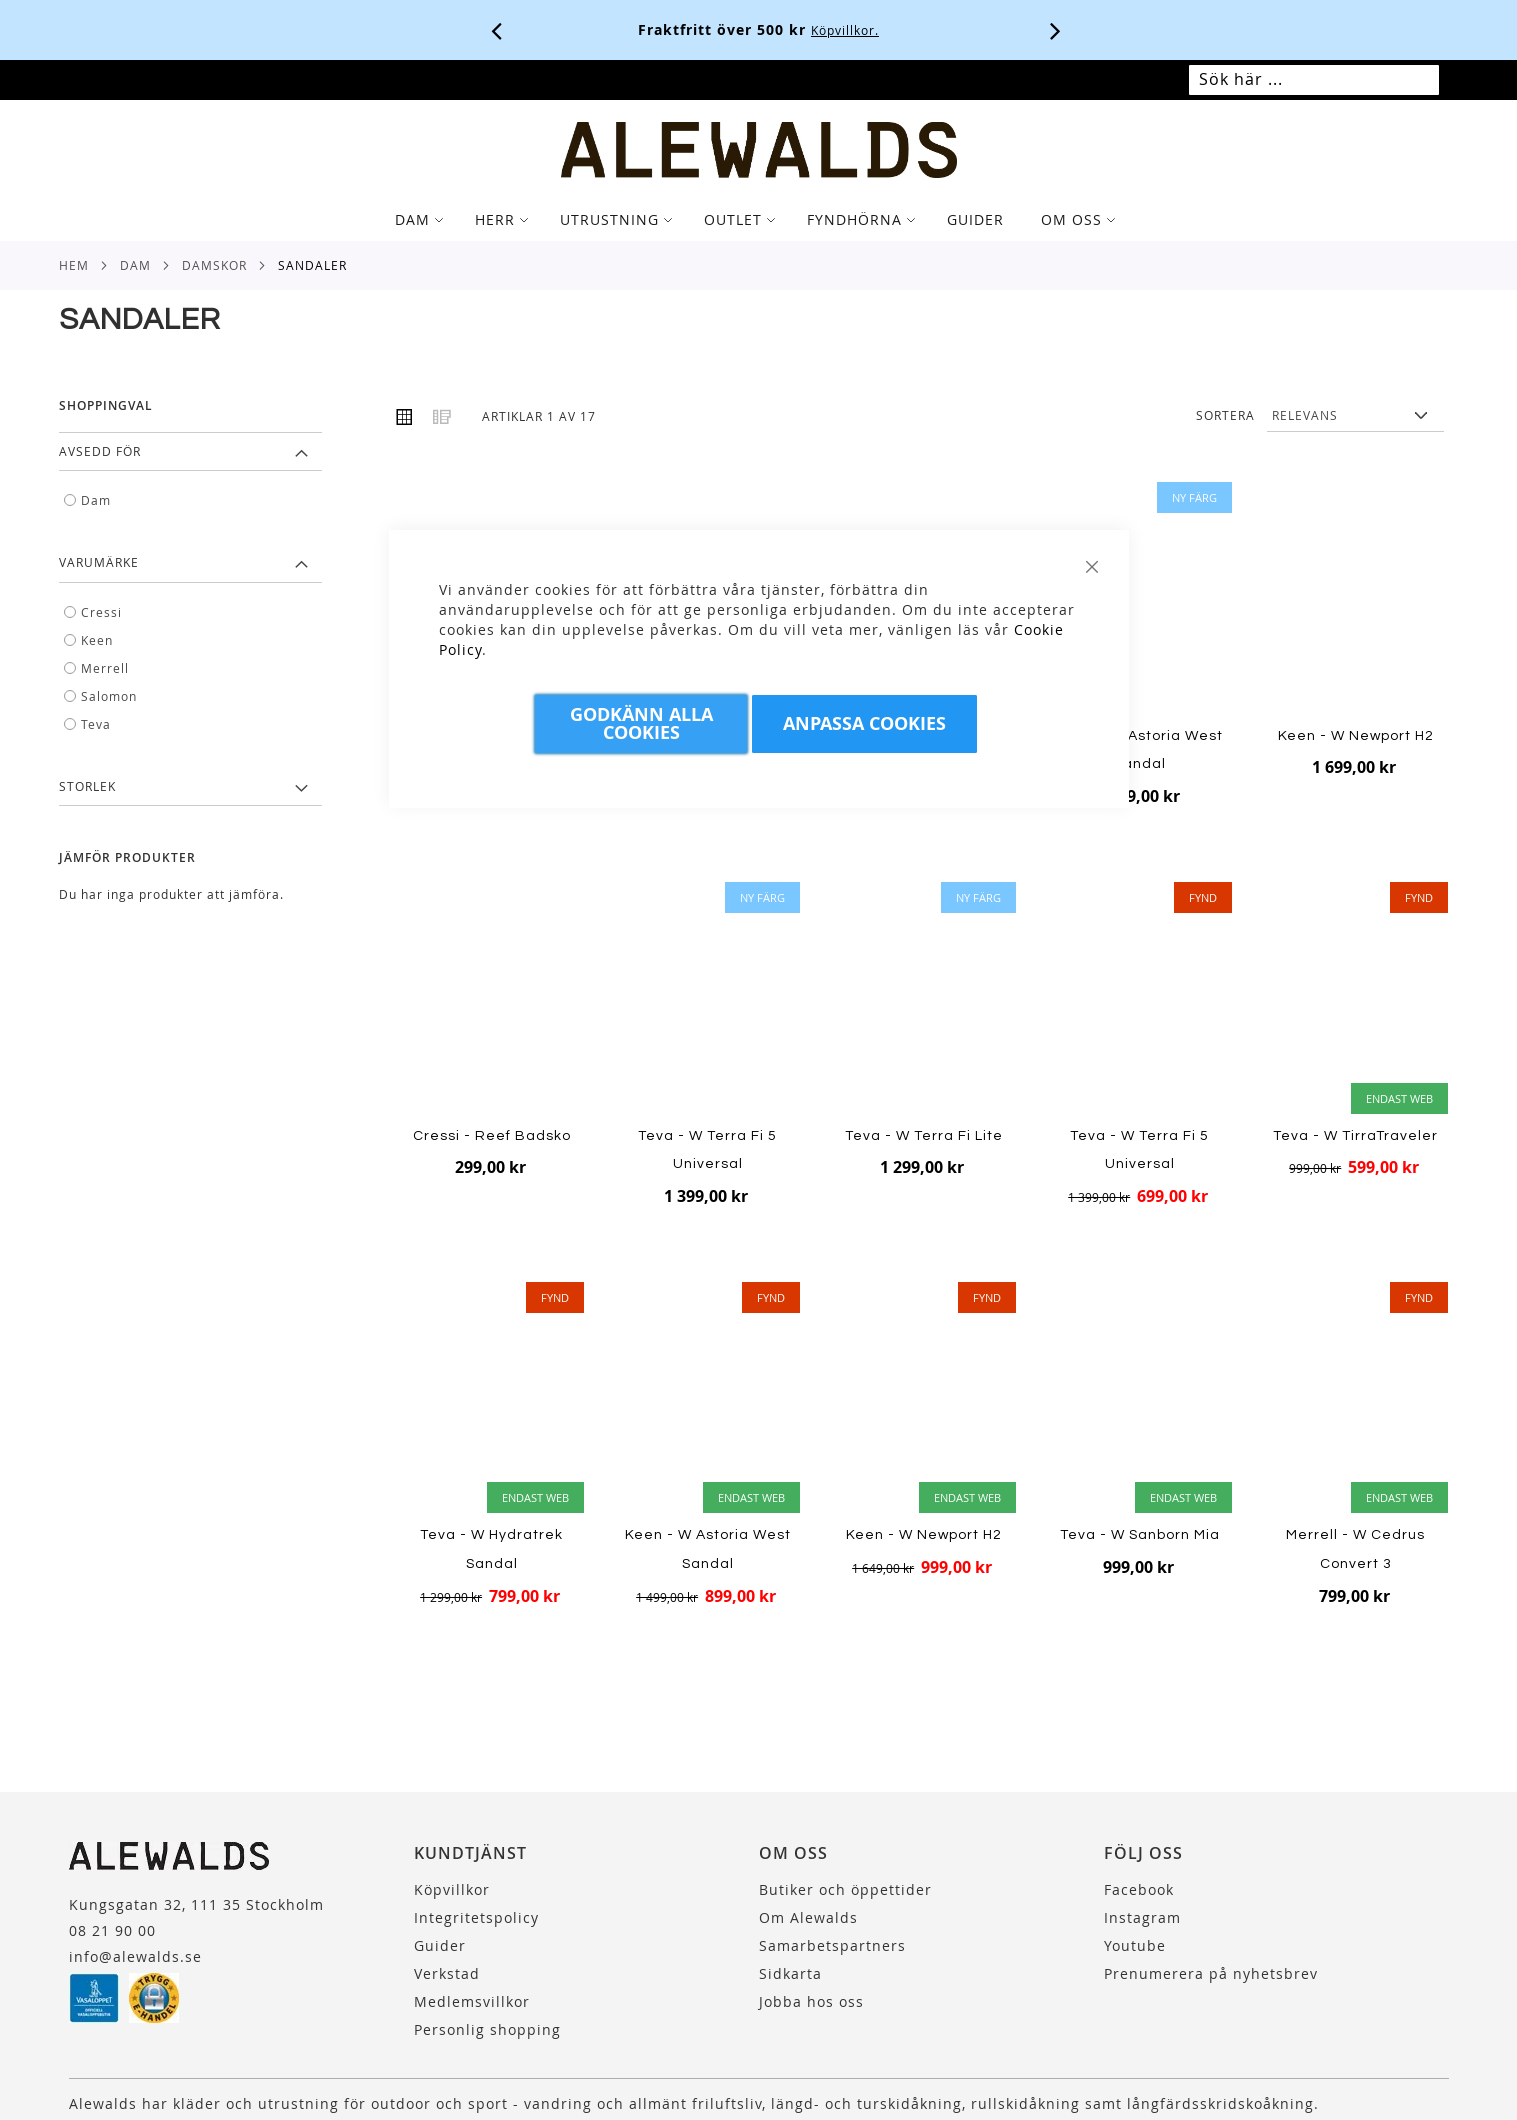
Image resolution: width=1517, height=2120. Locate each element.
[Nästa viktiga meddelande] (1056, 30)
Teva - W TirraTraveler (1355, 1136)
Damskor (214, 265)
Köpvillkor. (845, 30)
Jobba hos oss (811, 2001)
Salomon (109, 696)
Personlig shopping (487, 2029)
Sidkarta (790, 1973)
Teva (96, 724)
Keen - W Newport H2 (1356, 736)
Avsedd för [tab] (100, 451)
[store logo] (759, 150)
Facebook (1139, 1889)
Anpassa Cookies (864, 723)
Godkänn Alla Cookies (641, 723)
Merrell (105, 668)
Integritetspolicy (476, 1917)
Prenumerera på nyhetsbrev (1211, 1973)
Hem (74, 265)
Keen (97, 640)
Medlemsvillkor (472, 2001)
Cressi (101, 612)
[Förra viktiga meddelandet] (497, 30)
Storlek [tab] (87, 786)
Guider (440, 1945)
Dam (135, 265)
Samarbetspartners (832, 1945)
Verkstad (447, 1973)
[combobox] (1314, 80)
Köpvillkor (452, 1889)
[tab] (758, 220)
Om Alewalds (808, 1917)
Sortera (1225, 415)
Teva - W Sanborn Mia (1140, 1535)
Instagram (1142, 1917)
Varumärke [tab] (99, 562)
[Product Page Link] (1139, 600)
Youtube (1135, 1945)
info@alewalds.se (135, 1956)
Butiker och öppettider (845, 1889)
